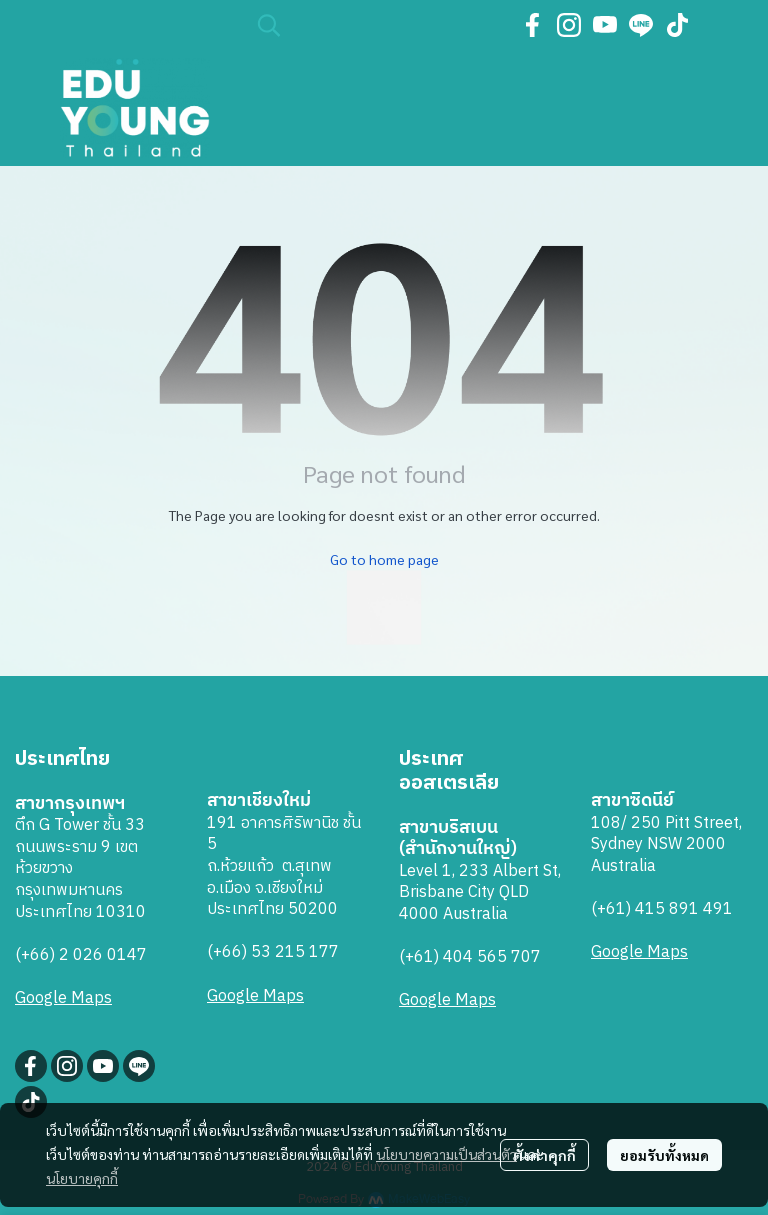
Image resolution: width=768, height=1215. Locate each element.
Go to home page (384, 559)
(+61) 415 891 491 (662, 909)
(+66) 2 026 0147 (81, 955)
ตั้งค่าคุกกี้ (544, 1155)
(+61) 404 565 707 (470, 957)
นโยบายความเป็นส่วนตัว (446, 1154)
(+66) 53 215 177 (273, 952)
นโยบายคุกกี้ (82, 1178)
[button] (377, 25)
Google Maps (63, 998)
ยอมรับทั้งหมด (664, 1155)
